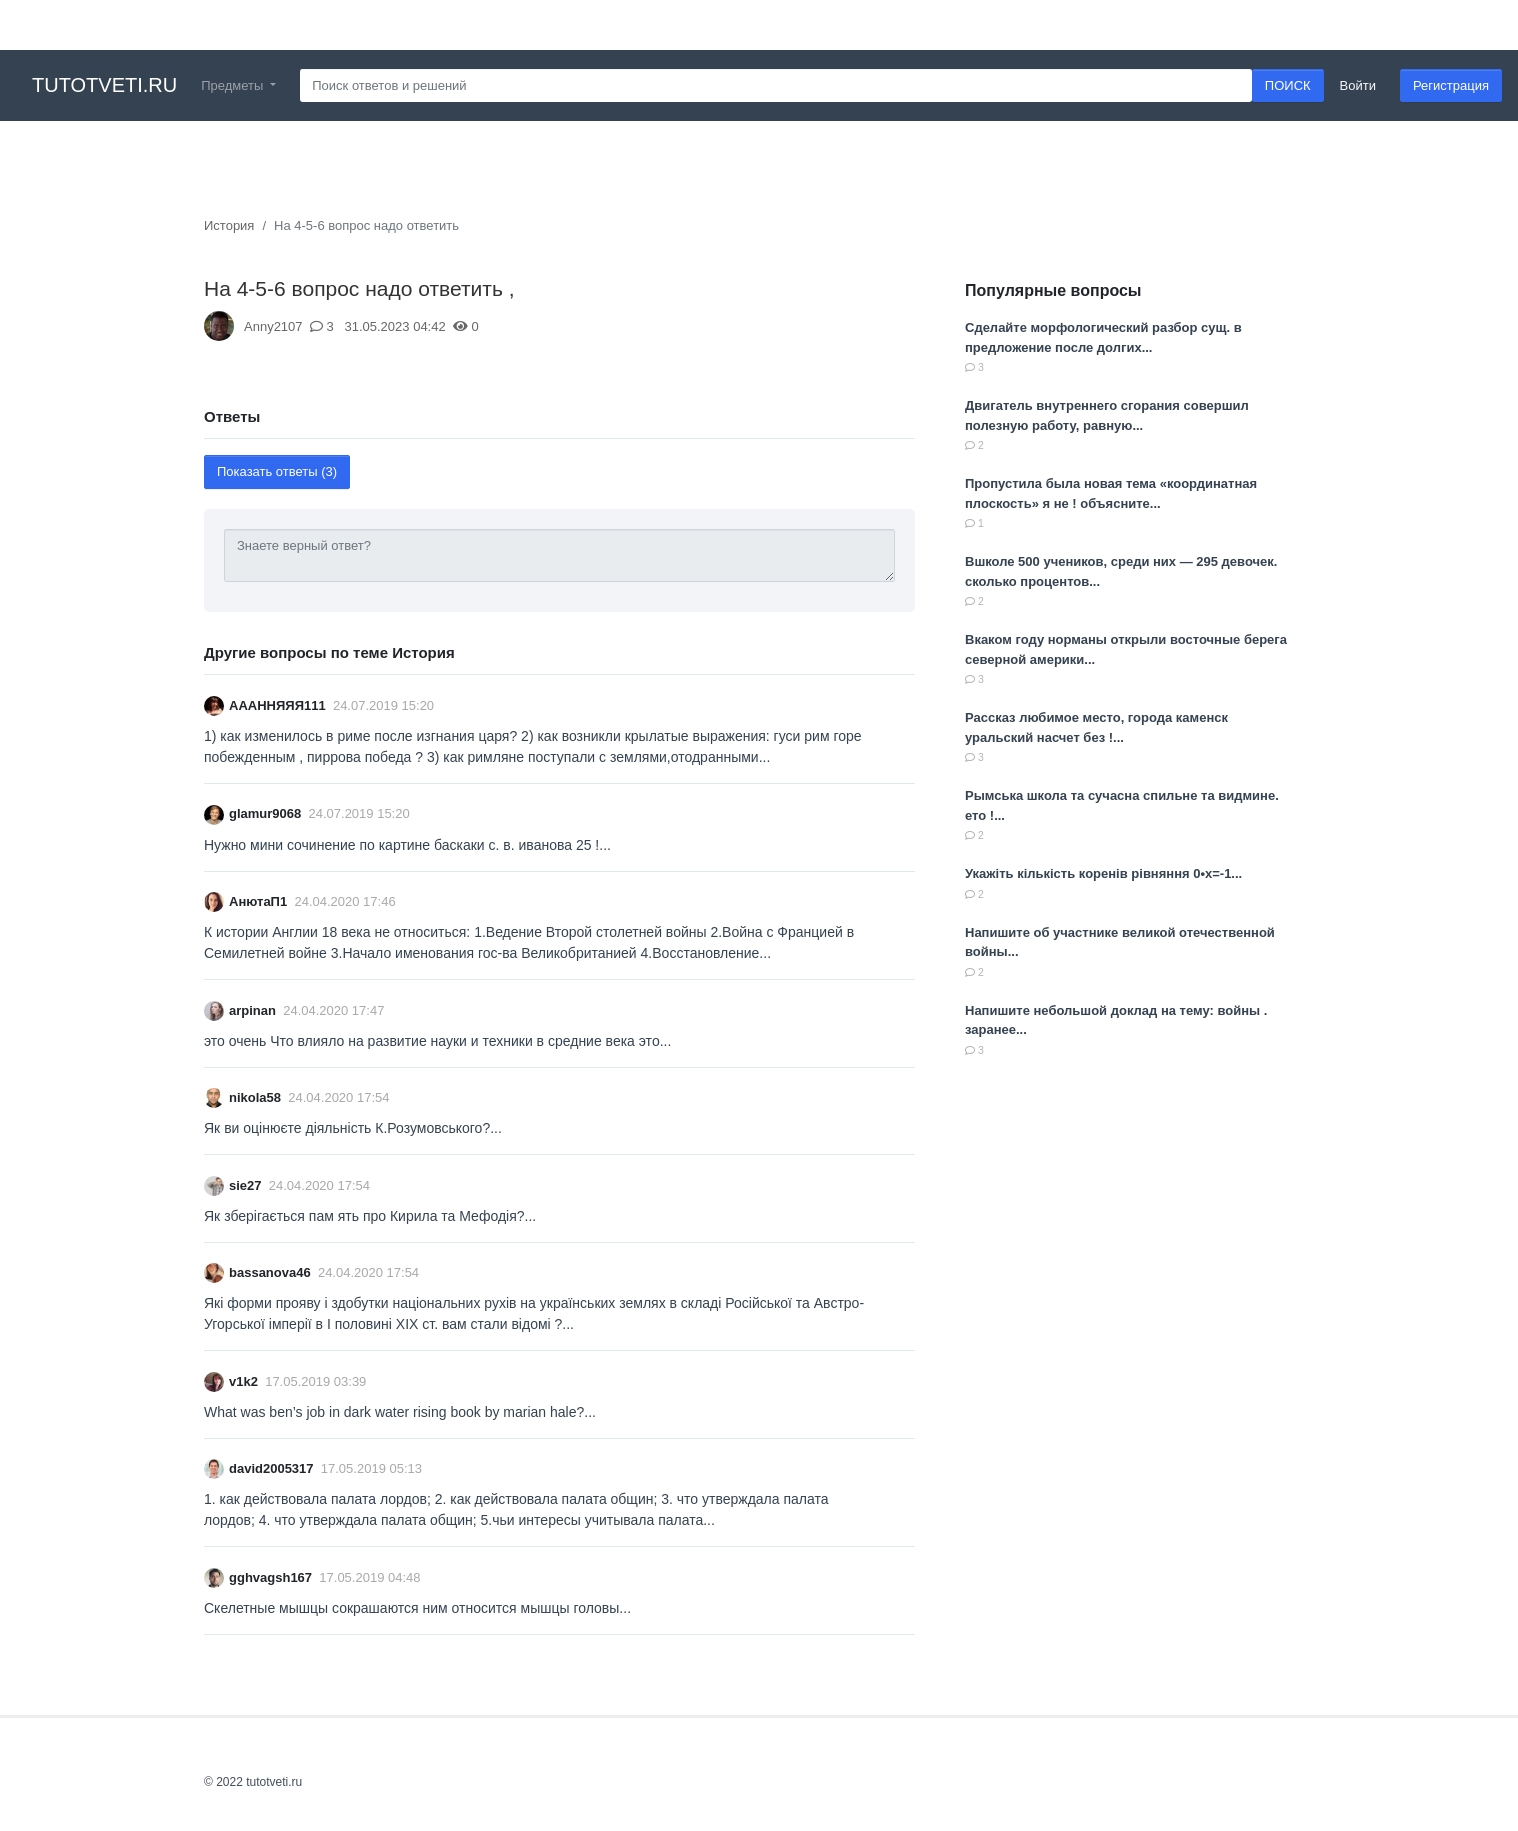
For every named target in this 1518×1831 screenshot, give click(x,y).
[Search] (776, 86)
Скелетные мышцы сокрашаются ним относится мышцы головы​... (417, 1608)
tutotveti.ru (104, 85)
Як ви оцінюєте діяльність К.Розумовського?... (353, 1128)
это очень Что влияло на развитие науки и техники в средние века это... (437, 1041)
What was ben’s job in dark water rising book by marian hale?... (400, 1412)
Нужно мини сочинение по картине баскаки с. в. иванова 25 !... (407, 845)
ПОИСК (1288, 85)
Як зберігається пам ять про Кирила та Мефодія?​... (370, 1216)
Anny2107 (273, 326)
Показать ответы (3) (277, 471)
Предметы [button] (234, 85)
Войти (1358, 85)
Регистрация (1451, 85)
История (229, 225)
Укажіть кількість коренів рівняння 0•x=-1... (1103, 873)
